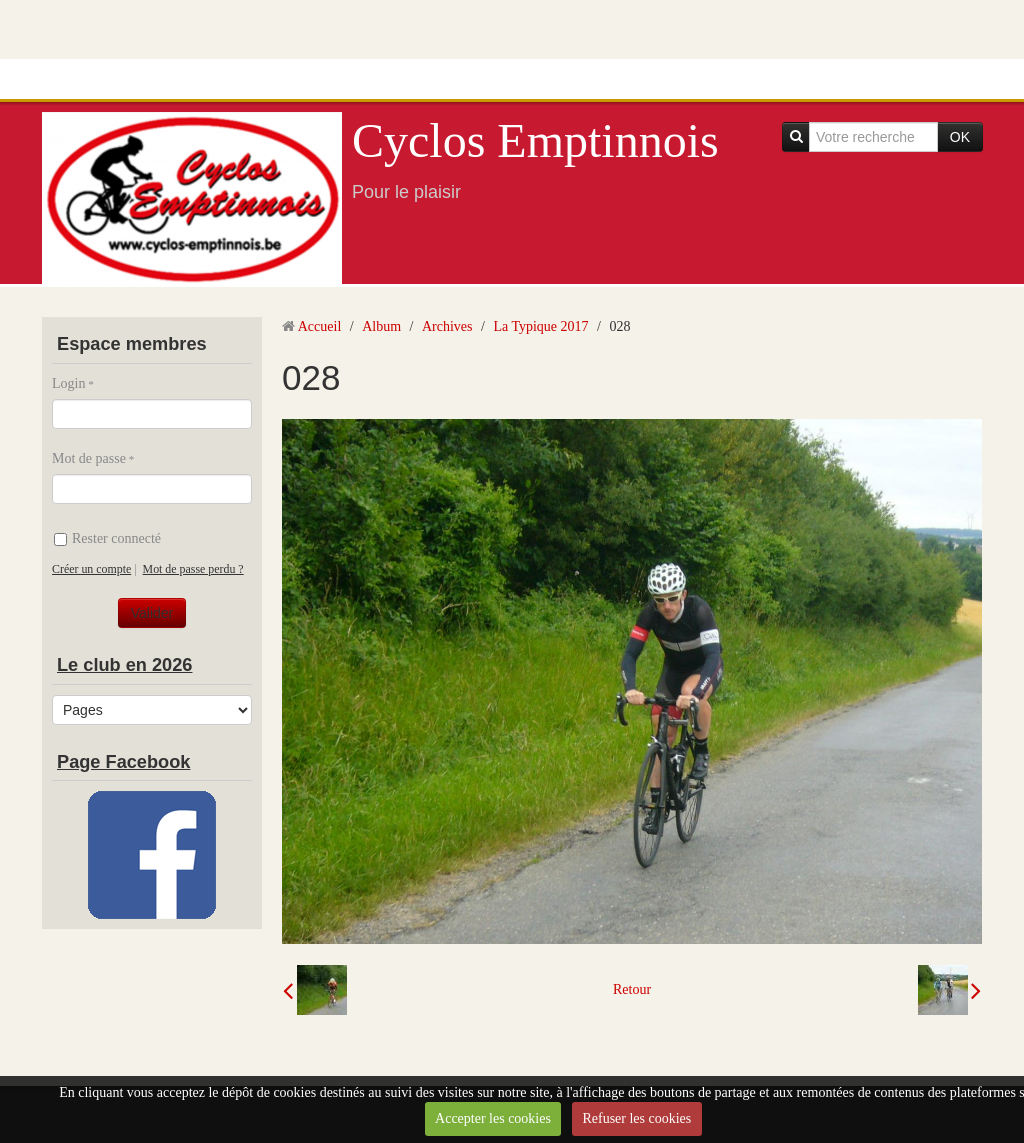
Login (68, 383)
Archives (447, 326)
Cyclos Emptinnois (535, 140)
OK (960, 137)
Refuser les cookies (636, 1118)
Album (381, 326)
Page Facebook (123, 762)
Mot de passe (89, 458)
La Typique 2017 (540, 326)
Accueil (320, 326)
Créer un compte (91, 569)
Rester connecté (107, 538)
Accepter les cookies (493, 1118)
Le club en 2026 (124, 665)
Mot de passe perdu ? (193, 569)
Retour (632, 989)
